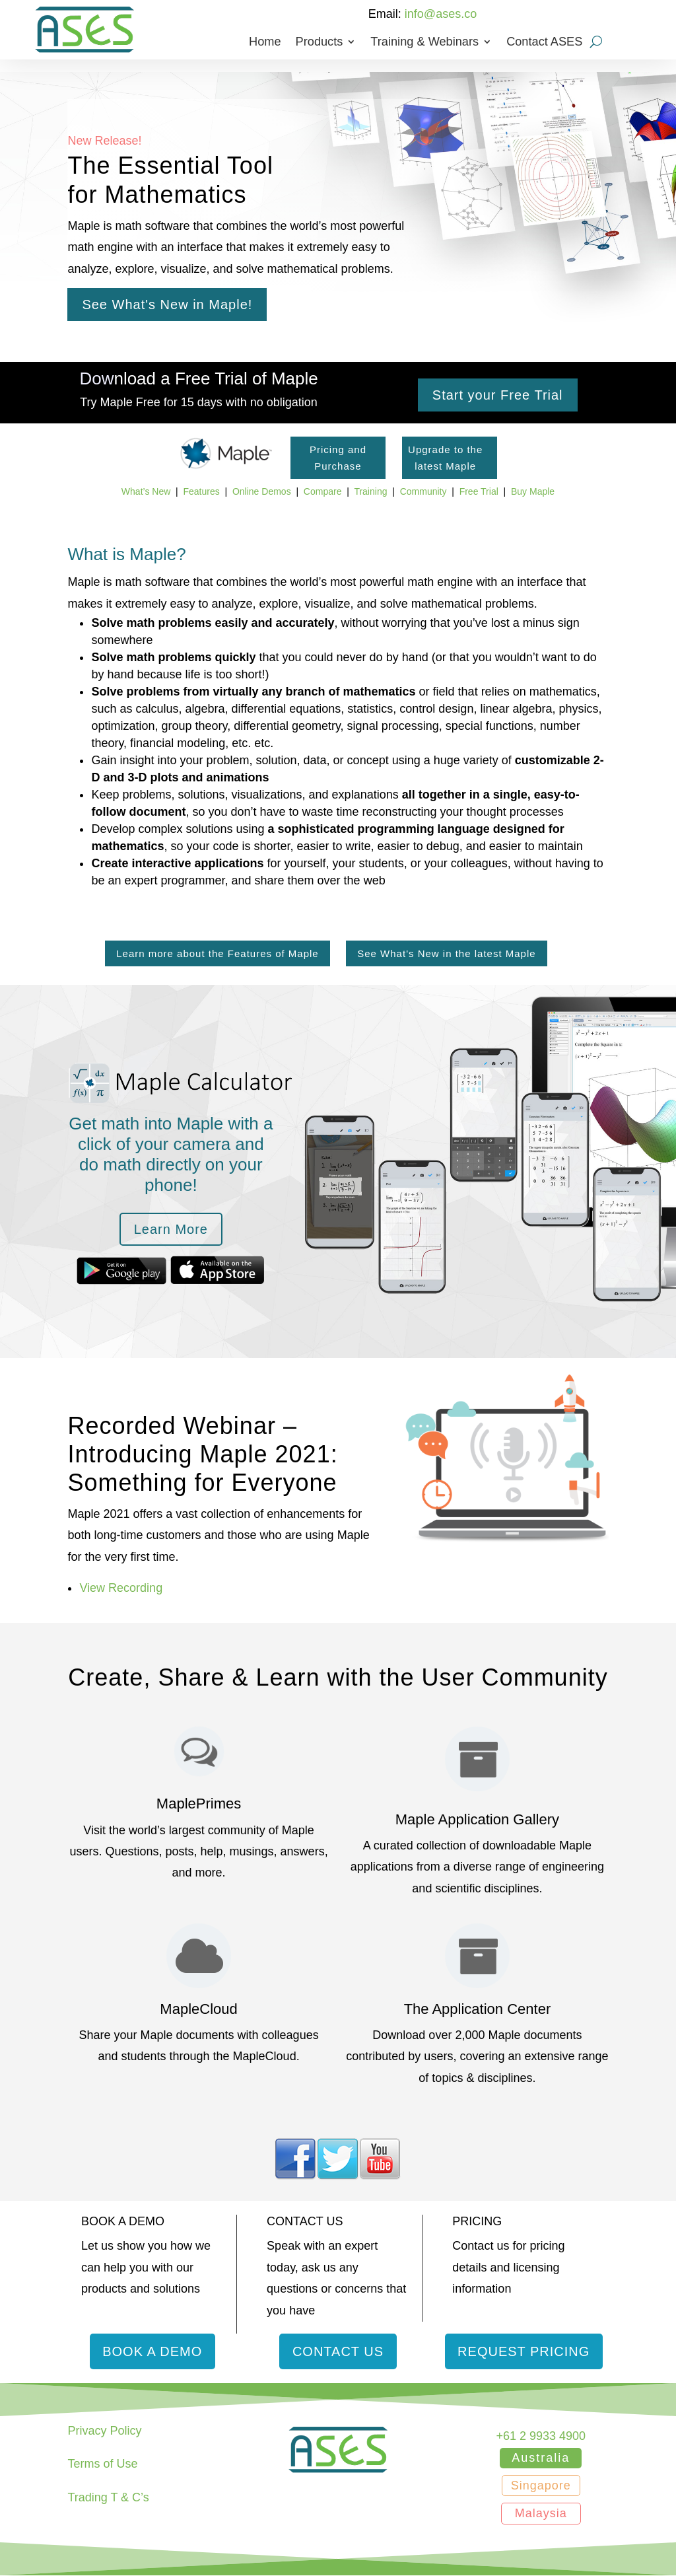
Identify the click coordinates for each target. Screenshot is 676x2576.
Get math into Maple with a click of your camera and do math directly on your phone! (171, 1155)
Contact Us (338, 2351)
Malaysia (541, 2514)
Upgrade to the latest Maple (445, 458)
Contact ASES (544, 42)
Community (423, 491)
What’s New (145, 491)
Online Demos (261, 491)
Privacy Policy (104, 2431)
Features (201, 491)
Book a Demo (152, 2351)
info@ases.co (441, 13)
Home (265, 42)
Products (319, 42)
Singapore (541, 2486)
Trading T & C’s (108, 2498)
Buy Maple (533, 491)
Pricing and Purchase (338, 458)
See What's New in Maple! (167, 304)
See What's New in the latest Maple (446, 953)
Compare (323, 491)
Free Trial (478, 491)
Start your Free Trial (497, 395)
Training (370, 491)
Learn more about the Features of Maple (217, 953)
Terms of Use (102, 2464)
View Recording (120, 1587)
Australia (541, 2458)
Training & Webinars (424, 42)
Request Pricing (523, 2351)
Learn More (171, 1229)
